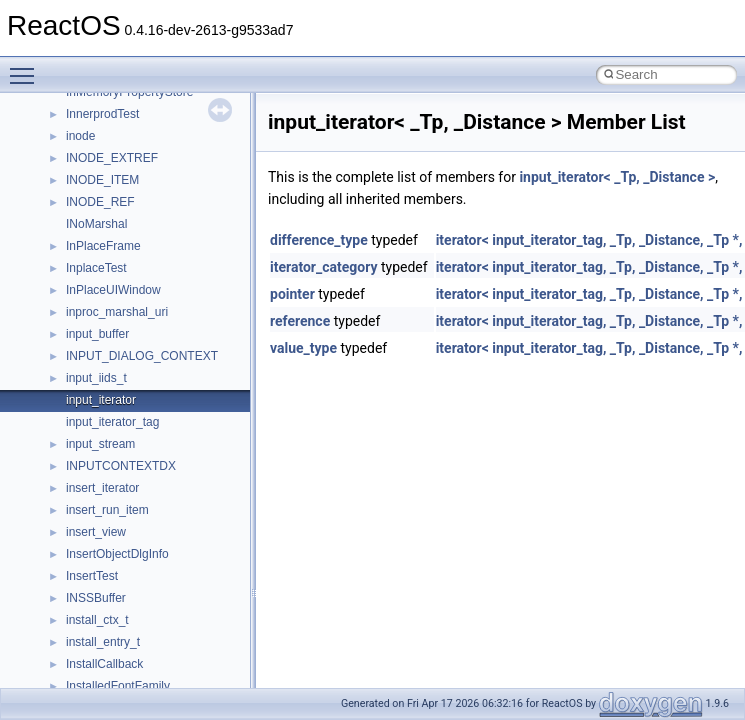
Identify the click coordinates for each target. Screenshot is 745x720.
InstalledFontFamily (118, 686)
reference (300, 321)
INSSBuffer (96, 598)
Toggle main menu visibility (27, 67)
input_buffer (97, 334)
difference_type (319, 240)
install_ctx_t (97, 620)
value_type (303, 348)
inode (80, 136)
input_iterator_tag (112, 422)
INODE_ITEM (102, 180)
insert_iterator (102, 488)
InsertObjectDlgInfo (117, 554)
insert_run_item (107, 510)
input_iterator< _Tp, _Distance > (617, 177)
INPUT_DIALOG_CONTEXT (142, 356)
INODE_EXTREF (112, 158)
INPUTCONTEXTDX (121, 466)
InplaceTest (96, 268)
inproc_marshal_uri (117, 312)
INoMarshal (96, 224)
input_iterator (101, 400)
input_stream (100, 444)
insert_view (96, 532)
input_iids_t (96, 378)
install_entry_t (103, 642)
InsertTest (92, 576)
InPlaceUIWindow (113, 290)
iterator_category (324, 267)
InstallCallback (104, 664)
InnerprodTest (102, 114)
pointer (292, 294)
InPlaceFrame (103, 246)
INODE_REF (100, 202)
